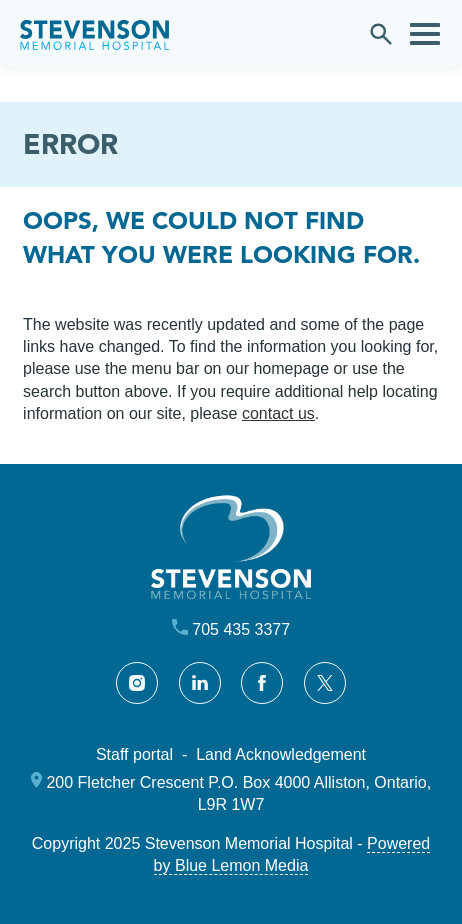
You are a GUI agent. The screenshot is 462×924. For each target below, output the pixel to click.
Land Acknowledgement (281, 754)
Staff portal (134, 754)
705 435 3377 (241, 629)
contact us (278, 413)
